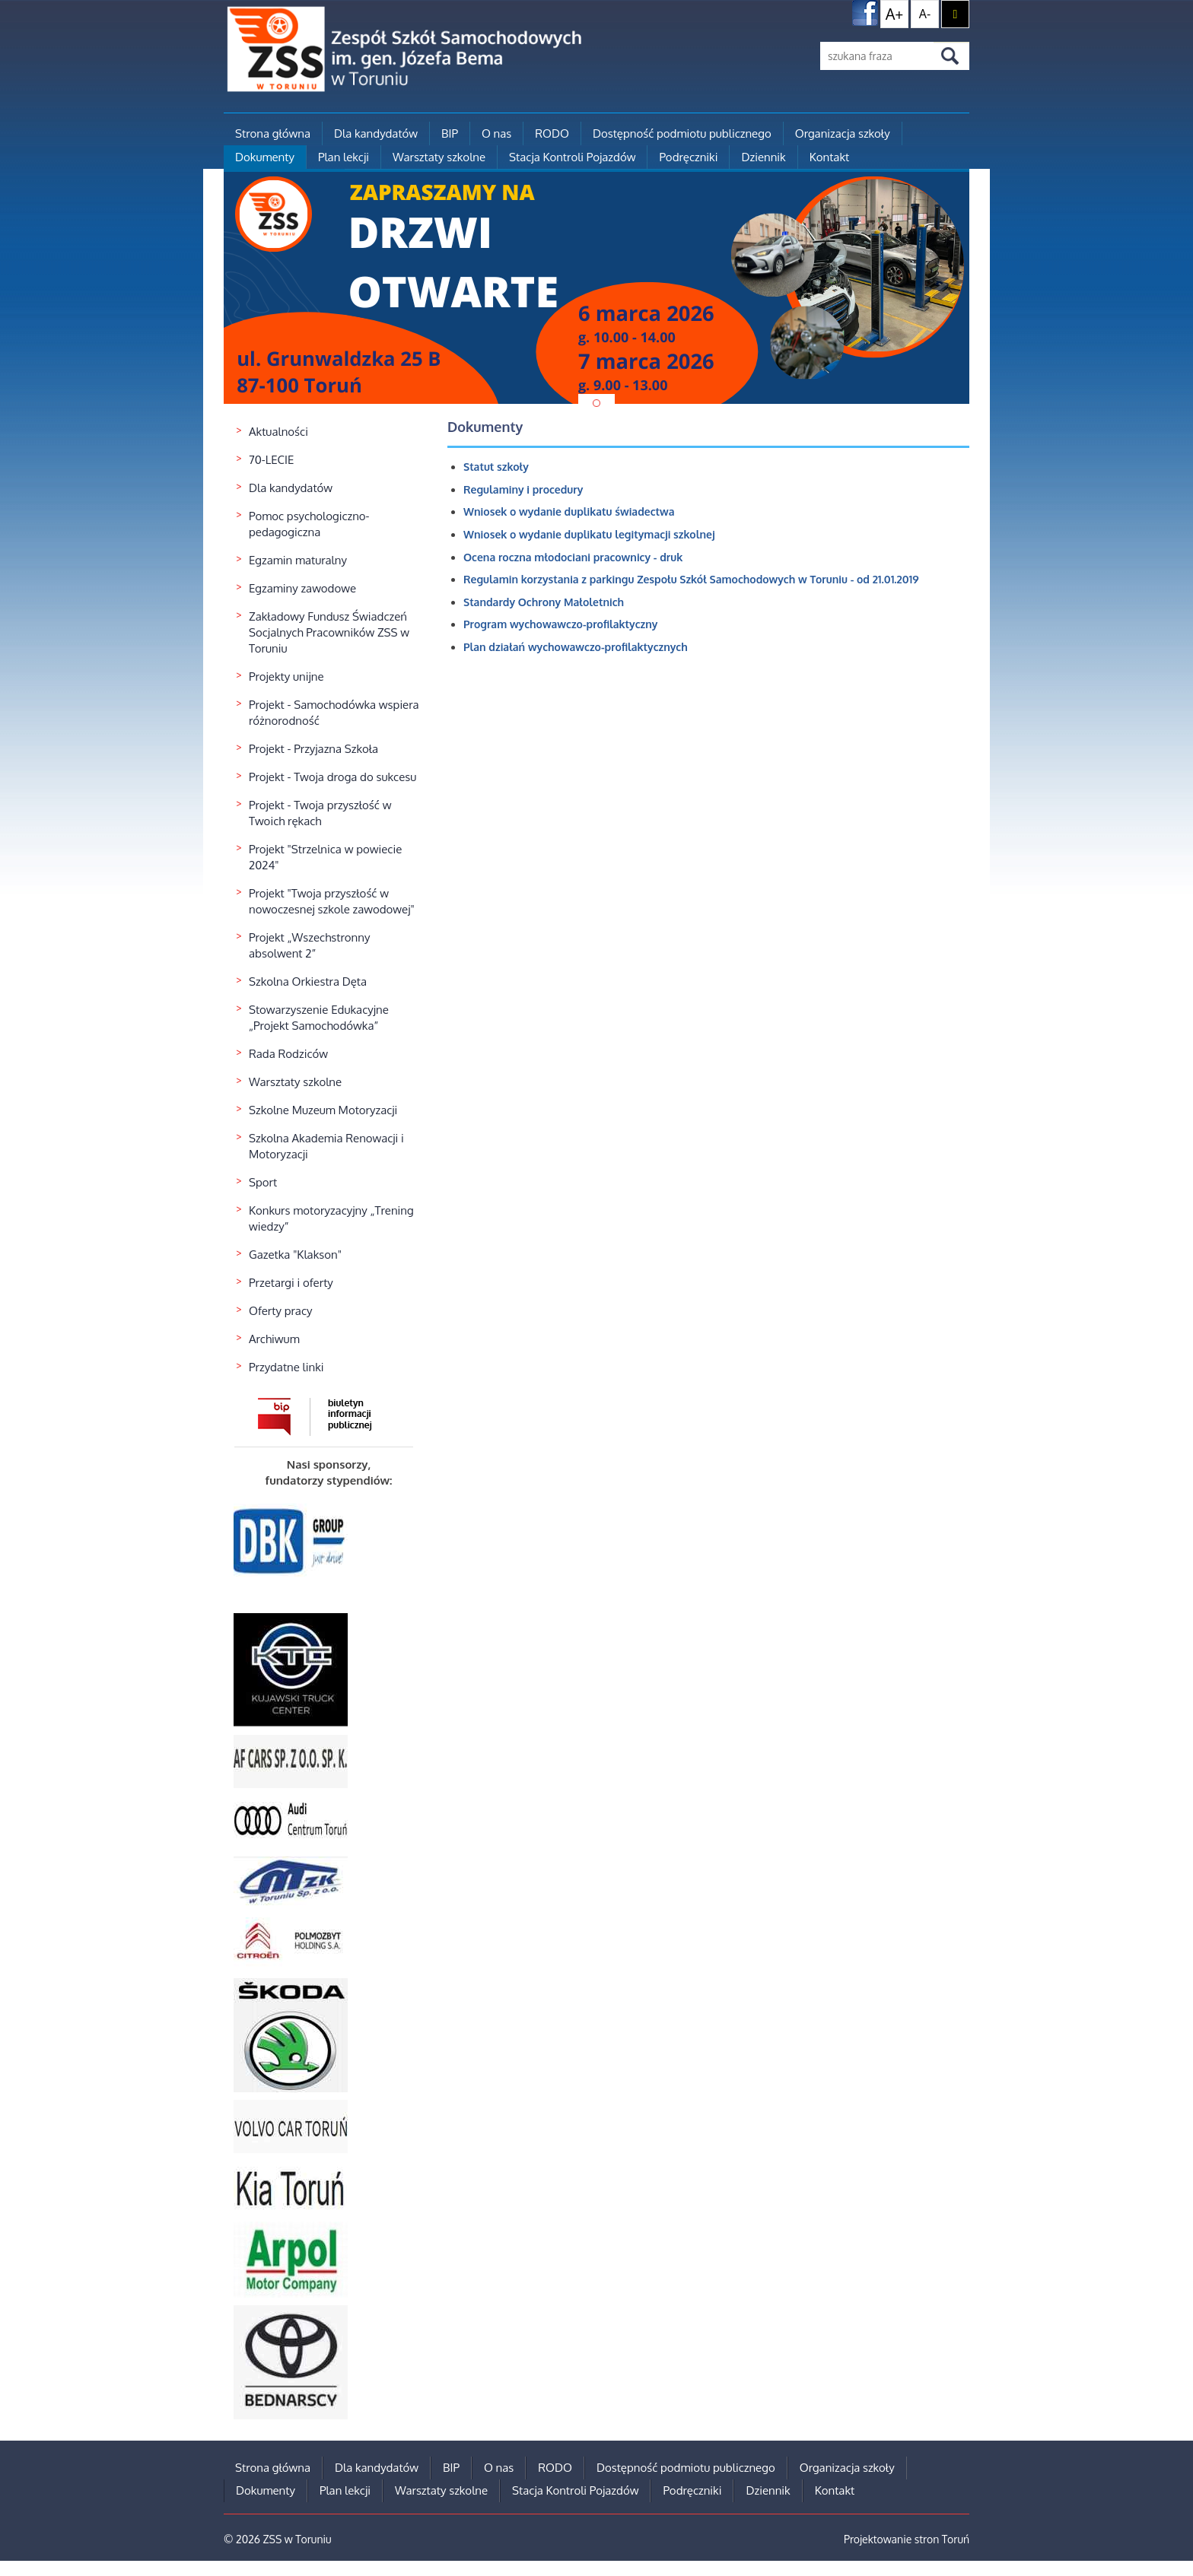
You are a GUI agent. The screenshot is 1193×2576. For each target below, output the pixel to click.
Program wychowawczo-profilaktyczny (560, 624)
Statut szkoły (496, 466)
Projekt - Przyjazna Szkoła (313, 749)
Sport (263, 1182)
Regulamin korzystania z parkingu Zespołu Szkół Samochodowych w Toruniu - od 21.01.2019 (691, 579)
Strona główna (272, 133)
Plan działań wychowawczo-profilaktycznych (575, 646)
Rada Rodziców (288, 1054)
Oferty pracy (281, 1311)
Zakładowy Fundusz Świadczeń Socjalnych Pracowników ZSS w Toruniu (329, 632)
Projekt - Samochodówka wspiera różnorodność (334, 712)
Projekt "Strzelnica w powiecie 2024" (325, 857)
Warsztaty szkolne (439, 157)
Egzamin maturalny (298, 560)
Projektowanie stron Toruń (906, 2539)
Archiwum (274, 1339)
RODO (552, 133)
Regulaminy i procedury (523, 489)
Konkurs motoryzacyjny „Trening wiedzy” (331, 1218)
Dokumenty (264, 157)
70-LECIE (271, 460)
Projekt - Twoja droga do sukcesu (332, 777)
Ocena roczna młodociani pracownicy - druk (572, 557)
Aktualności (278, 431)
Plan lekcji (343, 157)
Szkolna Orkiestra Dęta (308, 981)
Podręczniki (688, 157)
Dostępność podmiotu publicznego (682, 133)
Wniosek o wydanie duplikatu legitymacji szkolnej (589, 534)
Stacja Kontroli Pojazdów (572, 157)
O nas (496, 133)
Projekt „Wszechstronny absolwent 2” (309, 945)
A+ (895, 14)
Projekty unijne (286, 676)
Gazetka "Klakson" (295, 1254)
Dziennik (763, 157)
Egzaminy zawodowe (302, 588)
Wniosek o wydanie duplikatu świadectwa (569, 511)
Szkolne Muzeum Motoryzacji (323, 1110)
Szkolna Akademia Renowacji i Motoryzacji (326, 1146)
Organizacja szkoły (842, 133)
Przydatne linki (286, 1367)
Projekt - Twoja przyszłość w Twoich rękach (320, 813)
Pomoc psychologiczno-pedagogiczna (309, 524)
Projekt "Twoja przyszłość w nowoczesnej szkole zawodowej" (332, 901)
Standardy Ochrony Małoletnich (543, 602)
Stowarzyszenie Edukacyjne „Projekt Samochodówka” (319, 1017)
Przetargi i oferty (291, 1282)
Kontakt (829, 157)
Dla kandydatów (376, 133)
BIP (449, 133)
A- (925, 13)
